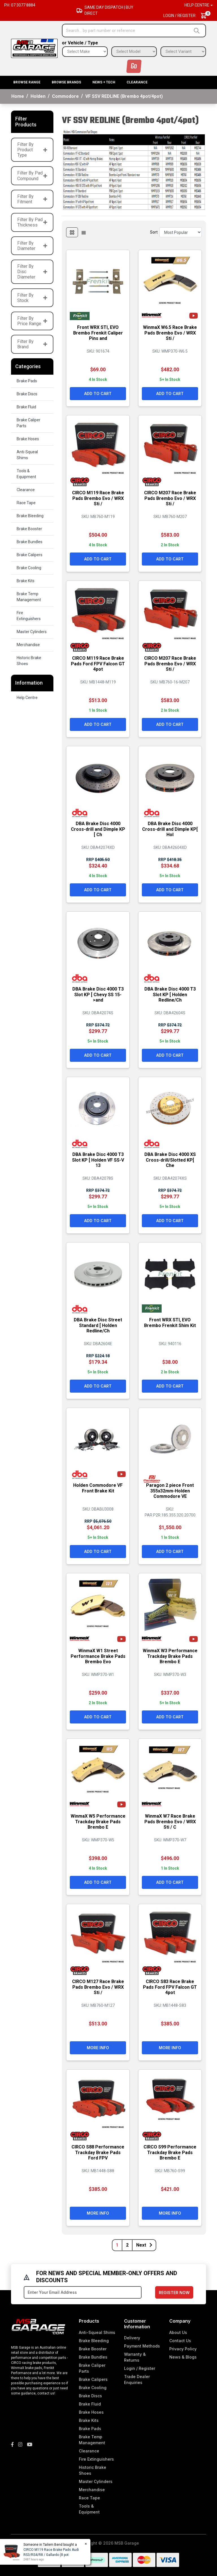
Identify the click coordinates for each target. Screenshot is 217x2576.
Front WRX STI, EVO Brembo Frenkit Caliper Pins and (98, 333)
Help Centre (27, 697)
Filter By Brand (32, 344)
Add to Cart (98, 393)
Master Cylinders (32, 631)
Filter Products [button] (25, 122)
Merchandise (28, 644)
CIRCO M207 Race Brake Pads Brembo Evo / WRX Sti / (170, 498)
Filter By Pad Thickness (32, 222)
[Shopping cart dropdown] (206, 16)
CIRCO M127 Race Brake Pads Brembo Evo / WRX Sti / (98, 1987)
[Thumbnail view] (72, 232)
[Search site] (197, 30)
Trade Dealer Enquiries (137, 2379)
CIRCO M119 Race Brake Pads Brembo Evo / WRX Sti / (98, 498)
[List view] (84, 232)
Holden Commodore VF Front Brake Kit (98, 1488)
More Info (98, 2047)
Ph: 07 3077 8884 (19, 5)
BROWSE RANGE (26, 82)
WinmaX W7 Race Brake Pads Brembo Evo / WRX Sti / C (170, 1821)
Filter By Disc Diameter (32, 272)
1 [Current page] (117, 2245)
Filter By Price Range (32, 321)
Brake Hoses (28, 439)
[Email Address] (83, 2292)
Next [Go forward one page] (144, 2245)
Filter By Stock (32, 297)
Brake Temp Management (29, 597)
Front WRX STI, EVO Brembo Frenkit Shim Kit (170, 1322)
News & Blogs (183, 2357)
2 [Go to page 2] (127, 2245)
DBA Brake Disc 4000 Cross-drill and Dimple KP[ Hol (170, 829)
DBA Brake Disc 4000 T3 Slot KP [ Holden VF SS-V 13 (98, 1160)
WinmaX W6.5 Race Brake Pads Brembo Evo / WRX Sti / (170, 333)
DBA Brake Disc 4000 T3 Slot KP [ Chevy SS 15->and (98, 994)
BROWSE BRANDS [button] (66, 82)
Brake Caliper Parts (28, 423)
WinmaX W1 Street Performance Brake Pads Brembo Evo (98, 1656)
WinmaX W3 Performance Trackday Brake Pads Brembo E (170, 1656)
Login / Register (179, 15)
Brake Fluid (26, 407)
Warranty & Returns (135, 2357)
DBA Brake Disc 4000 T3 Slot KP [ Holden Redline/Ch (170, 994)
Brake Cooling (29, 568)
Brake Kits (25, 581)
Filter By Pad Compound (32, 175)
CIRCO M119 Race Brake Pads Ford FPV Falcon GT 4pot (98, 663)
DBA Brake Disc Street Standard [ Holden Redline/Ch (98, 1325)
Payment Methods (142, 2346)
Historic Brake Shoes (29, 660)
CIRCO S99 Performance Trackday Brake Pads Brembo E (170, 2152)
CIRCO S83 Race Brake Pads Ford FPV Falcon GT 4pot (170, 1987)
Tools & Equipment (26, 474)
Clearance (137, 82)
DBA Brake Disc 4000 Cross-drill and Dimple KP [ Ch (98, 829)
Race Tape (26, 502)
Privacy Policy (183, 2348)
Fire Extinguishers (29, 615)
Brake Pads (27, 381)
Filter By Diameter (32, 245)
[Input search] (126, 30)
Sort (154, 232)
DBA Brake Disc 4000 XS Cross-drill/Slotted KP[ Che (170, 1160)
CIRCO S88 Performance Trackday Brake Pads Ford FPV (97, 2152)
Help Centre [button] (197, 5)
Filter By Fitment (32, 199)
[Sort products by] (180, 232)
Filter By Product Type (32, 150)
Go (134, 66)
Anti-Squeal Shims (27, 455)
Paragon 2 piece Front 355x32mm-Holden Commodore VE (170, 1491)
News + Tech (103, 82)
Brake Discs (27, 394)
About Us (178, 2332)
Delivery (132, 2337)
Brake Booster (29, 529)
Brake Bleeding (30, 516)
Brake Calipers (29, 555)
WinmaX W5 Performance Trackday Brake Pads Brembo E (98, 1821)
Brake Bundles (29, 542)
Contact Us (180, 2340)
